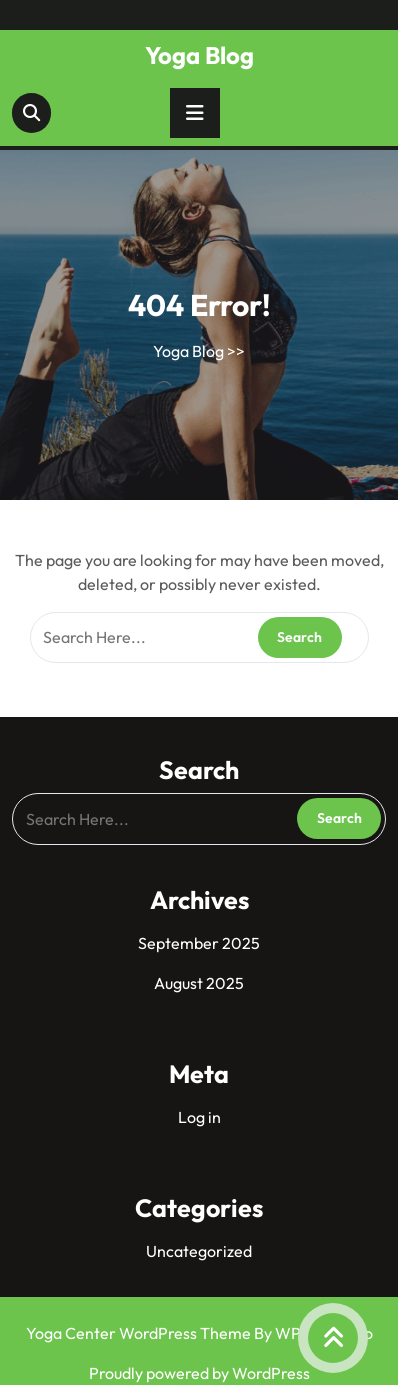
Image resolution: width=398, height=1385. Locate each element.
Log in (199, 1117)
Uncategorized (199, 1251)
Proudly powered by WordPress (199, 1373)
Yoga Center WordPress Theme (140, 1333)
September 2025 (199, 943)
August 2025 (199, 983)
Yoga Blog (199, 55)
